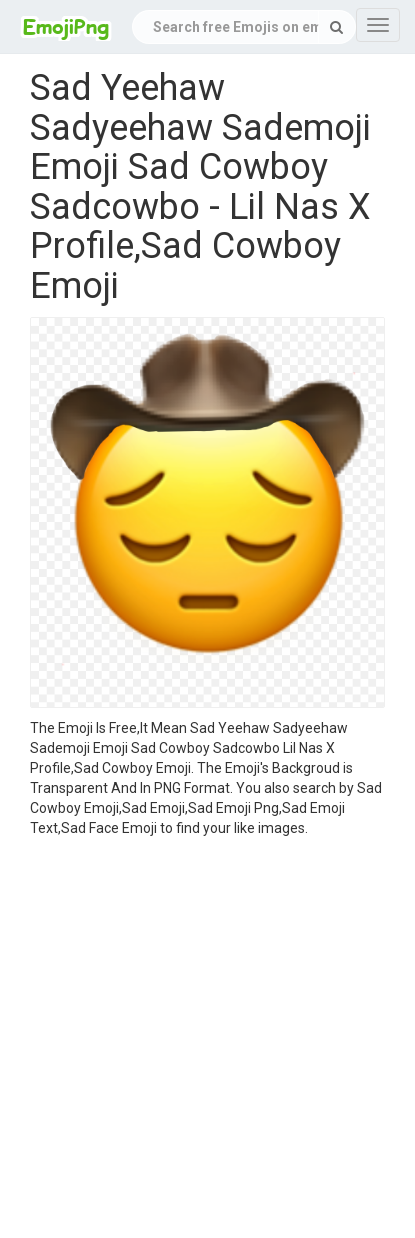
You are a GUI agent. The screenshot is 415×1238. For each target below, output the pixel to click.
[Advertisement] (192, 1040)
